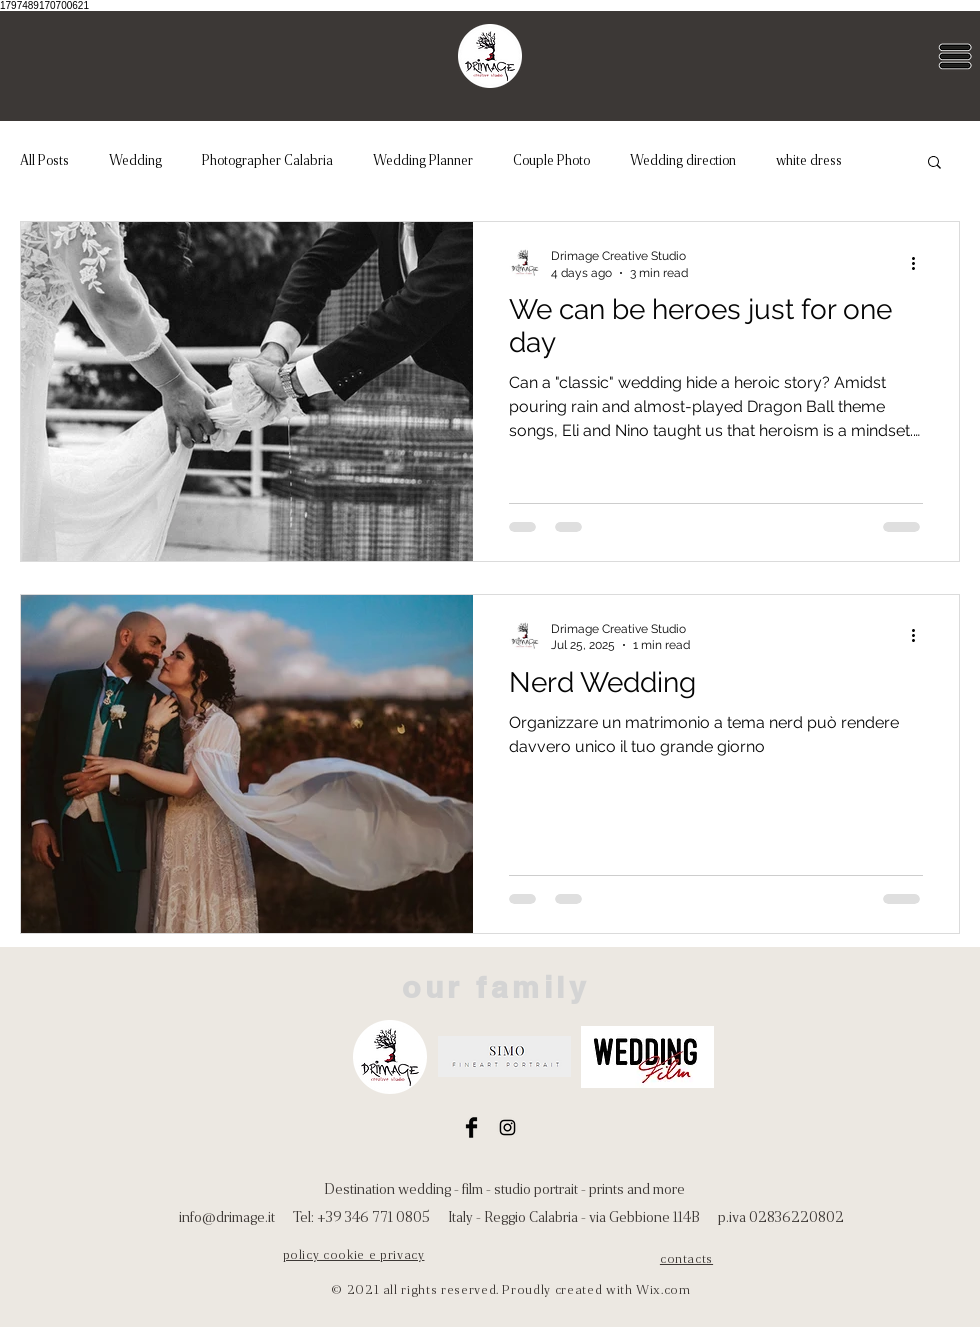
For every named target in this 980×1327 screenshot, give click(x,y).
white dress (809, 160)
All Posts (44, 160)
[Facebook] (471, 1127)
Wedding (135, 160)
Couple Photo (551, 160)
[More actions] (920, 263)
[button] (955, 56)
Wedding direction (683, 160)
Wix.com (663, 1289)
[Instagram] (507, 1127)
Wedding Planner (423, 160)
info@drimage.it (227, 1217)
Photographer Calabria (267, 160)
